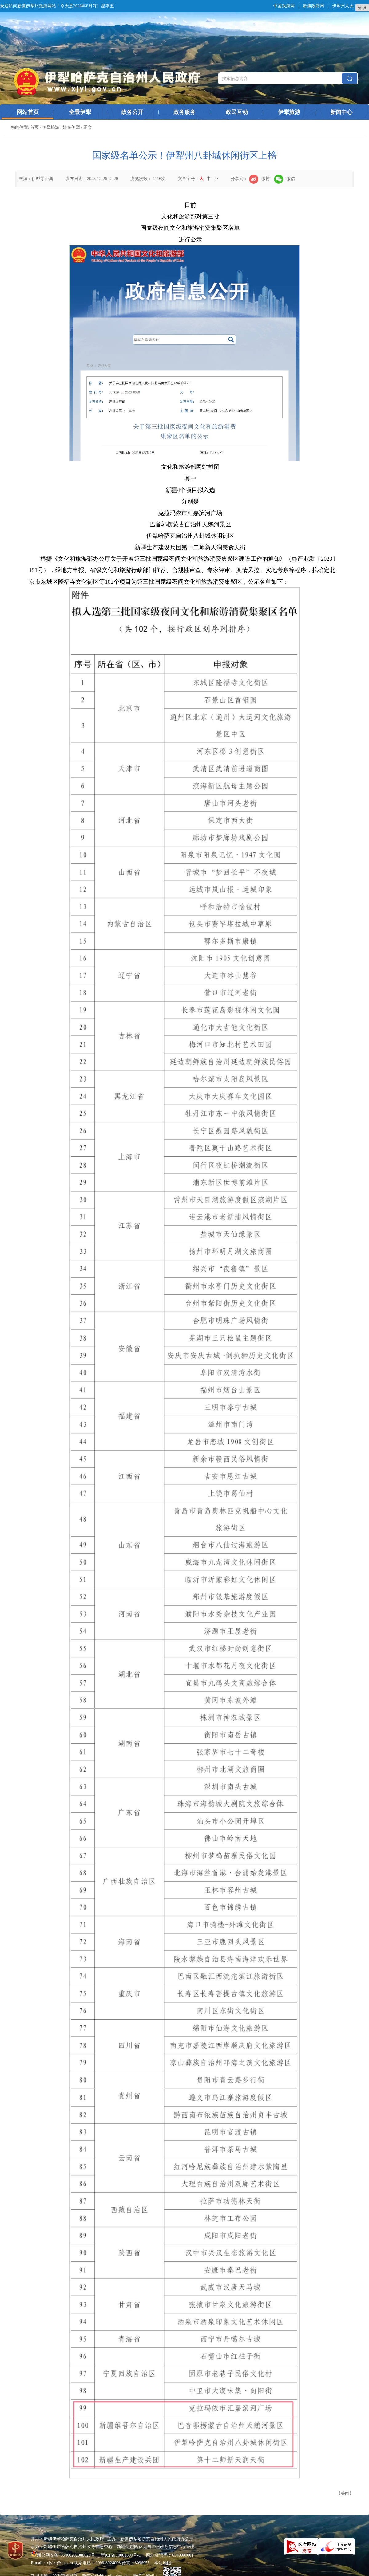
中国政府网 (284, 6)
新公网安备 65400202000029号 (63, 2555)
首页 (34, 127)
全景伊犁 (80, 112)
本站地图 (162, 2563)
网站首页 (28, 112)
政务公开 (132, 112)
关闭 (345, 2493)
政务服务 (184, 112)
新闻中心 (341, 112)
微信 (284, 178)
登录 (362, 7)
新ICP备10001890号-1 (121, 2555)
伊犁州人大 (343, 6)
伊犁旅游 (289, 112)
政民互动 (237, 112)
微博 (259, 178)
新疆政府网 (313, 6)
